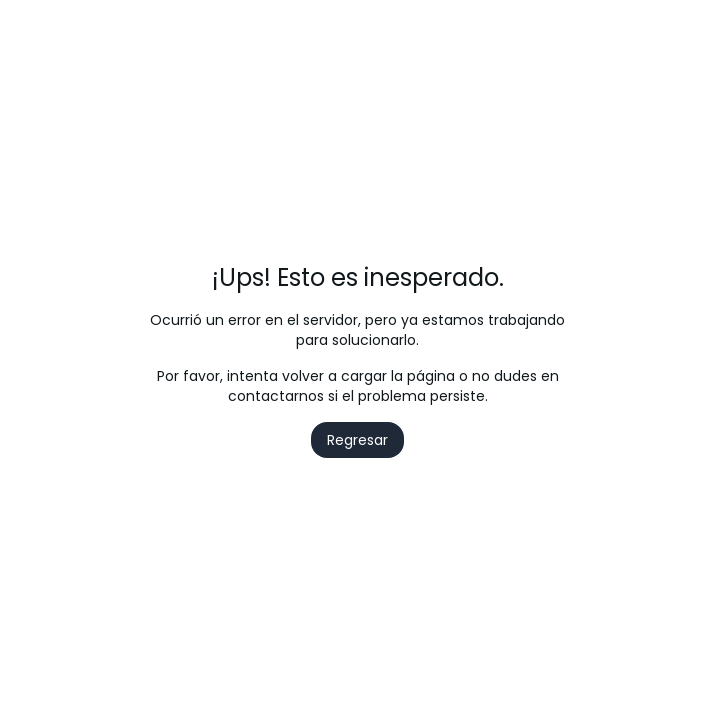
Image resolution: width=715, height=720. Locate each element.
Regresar (357, 440)
